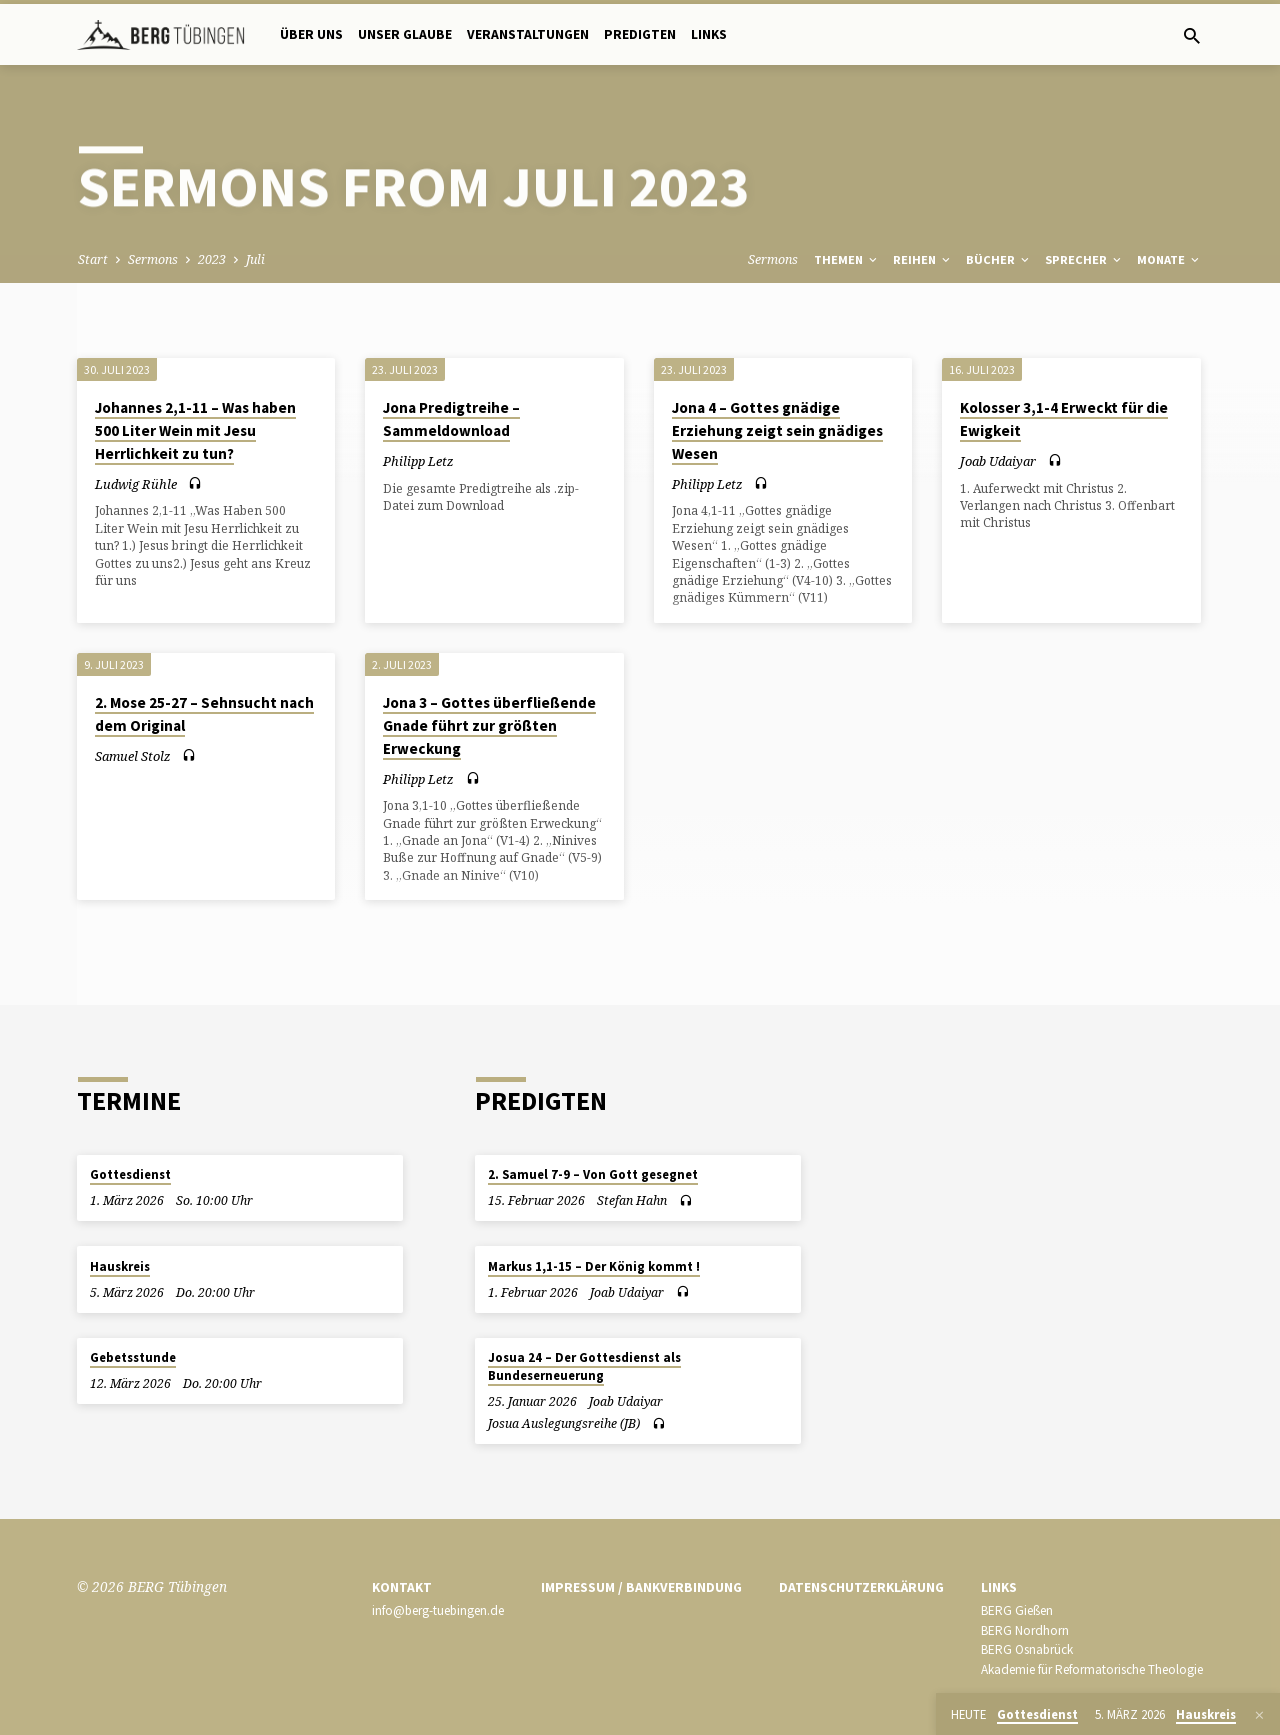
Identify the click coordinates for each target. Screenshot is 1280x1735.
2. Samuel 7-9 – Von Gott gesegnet (593, 1174)
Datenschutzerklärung (861, 1587)
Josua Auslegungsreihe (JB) (564, 1423)
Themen (847, 259)
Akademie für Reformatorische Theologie (1092, 1669)
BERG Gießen (1017, 1610)
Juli (255, 259)
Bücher (999, 259)
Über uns (311, 34)
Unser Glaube (405, 34)
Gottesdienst (130, 1174)
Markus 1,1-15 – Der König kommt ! (594, 1266)
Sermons (153, 259)
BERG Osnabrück (1027, 1649)
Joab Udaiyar (998, 461)
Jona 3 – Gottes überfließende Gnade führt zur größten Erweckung (489, 725)
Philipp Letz (418, 461)
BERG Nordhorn (1025, 1630)
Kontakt (402, 1587)
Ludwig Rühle (136, 484)
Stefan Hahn (632, 1200)
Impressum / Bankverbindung (641, 1587)
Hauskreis (120, 1266)
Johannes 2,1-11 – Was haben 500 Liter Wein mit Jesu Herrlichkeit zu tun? (195, 430)
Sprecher (1084, 259)
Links (709, 34)
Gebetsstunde (133, 1357)
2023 (212, 259)
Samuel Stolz (133, 756)
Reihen (923, 259)
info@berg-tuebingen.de (438, 1610)
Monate (1169, 259)
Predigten (640, 34)
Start (93, 259)
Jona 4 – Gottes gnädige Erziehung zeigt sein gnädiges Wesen (777, 430)
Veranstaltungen (528, 34)
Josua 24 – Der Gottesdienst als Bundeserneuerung (584, 1366)
